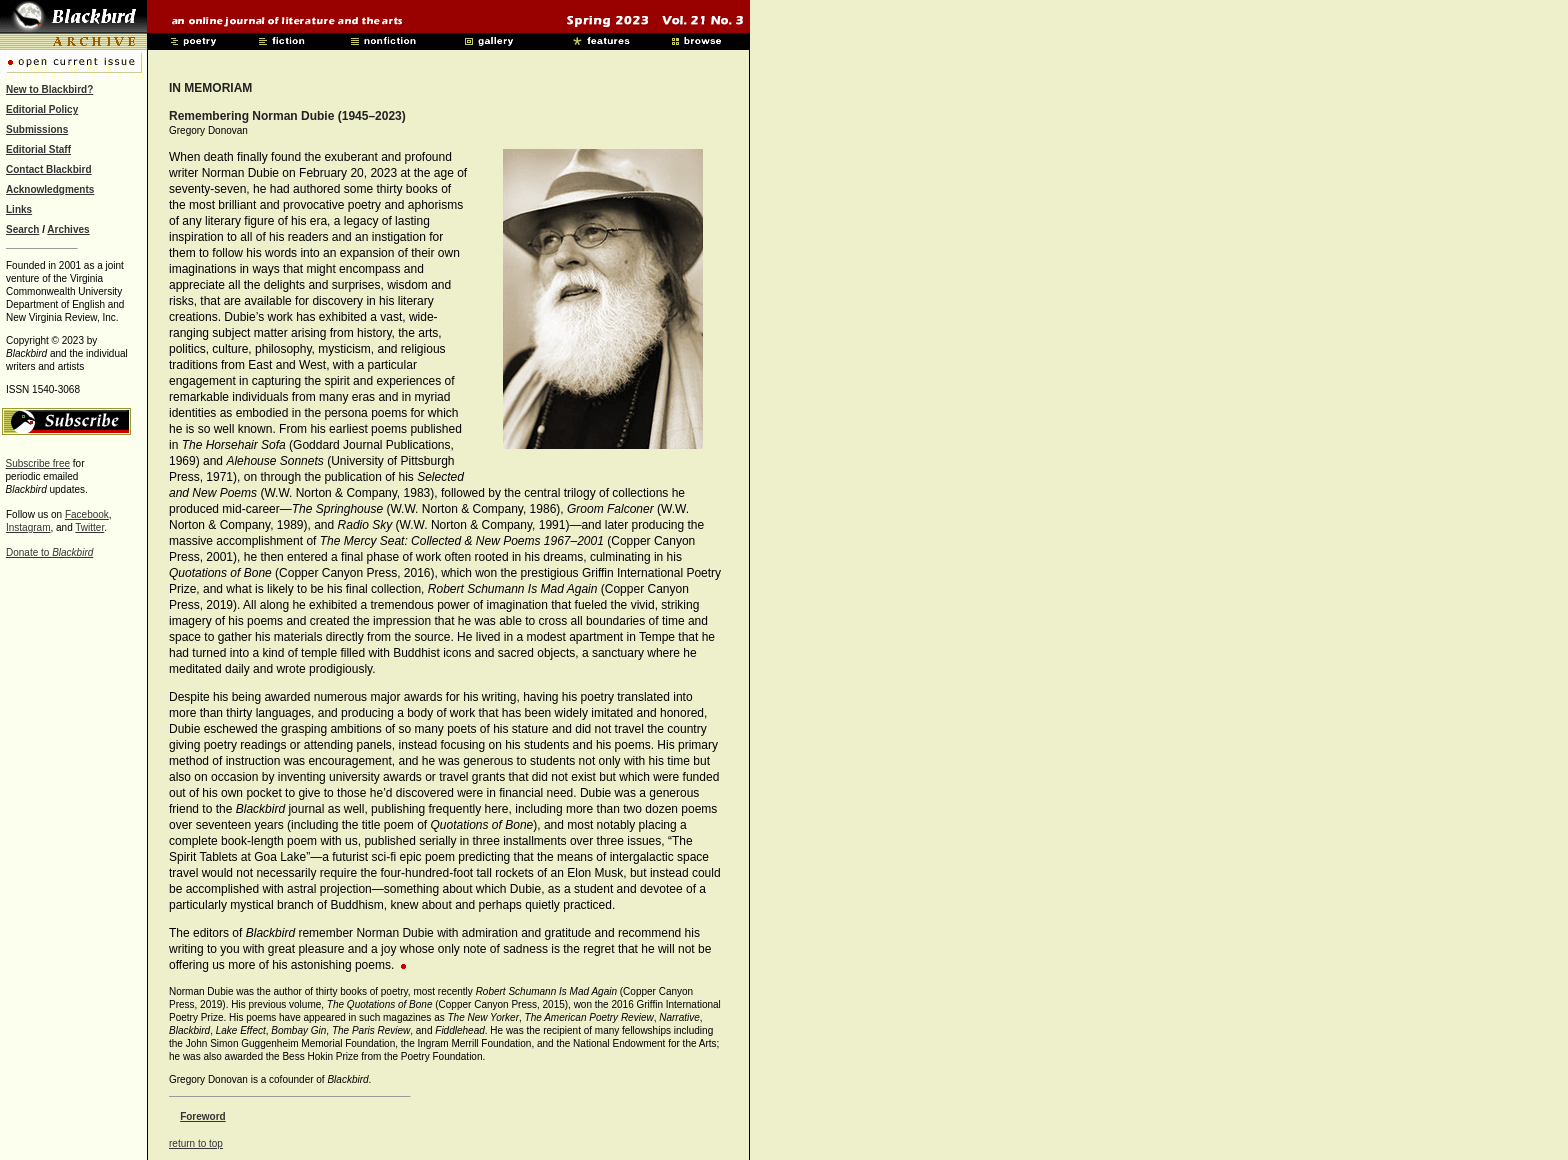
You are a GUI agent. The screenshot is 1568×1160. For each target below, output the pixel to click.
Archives (68, 229)
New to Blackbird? (49, 89)
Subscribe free (38, 463)
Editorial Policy (42, 109)
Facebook (87, 514)
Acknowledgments (50, 189)
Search (22, 229)
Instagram (28, 527)
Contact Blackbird (49, 169)
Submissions (37, 129)
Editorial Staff (38, 149)
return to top (196, 1143)
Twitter (89, 527)
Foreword (203, 1116)
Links (19, 209)
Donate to (49, 552)
